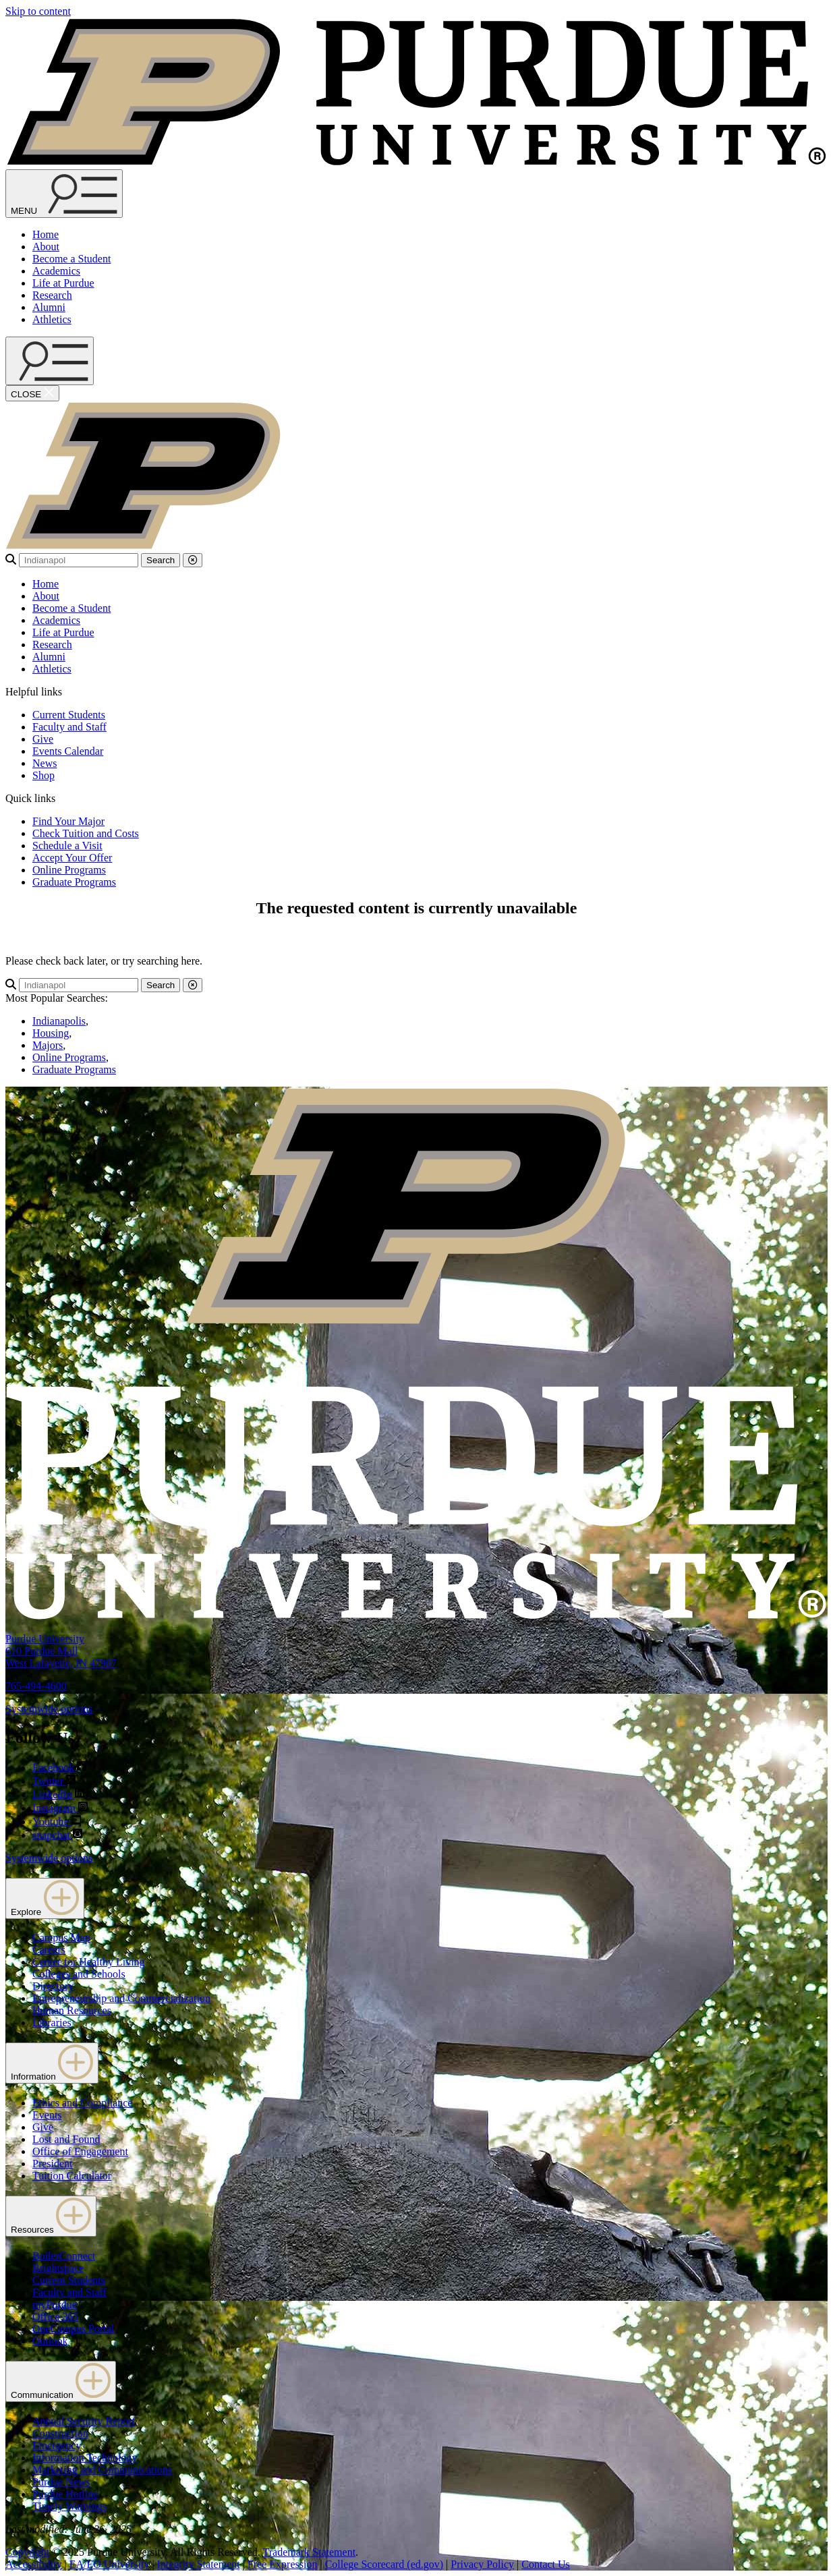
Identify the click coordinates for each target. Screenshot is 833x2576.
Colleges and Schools (78, 1974)
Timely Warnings (69, 2506)
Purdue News (61, 2482)
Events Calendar (67, 751)
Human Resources (71, 2010)
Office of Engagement (80, 2151)
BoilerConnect (63, 2256)
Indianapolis (59, 1021)
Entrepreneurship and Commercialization (121, 1998)
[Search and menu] (64, 193)
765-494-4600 (36, 1686)
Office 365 (55, 2316)
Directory (53, 1986)
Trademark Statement (308, 2552)
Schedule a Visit (67, 845)
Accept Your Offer (72, 857)
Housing (50, 1033)
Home (45, 234)
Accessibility (33, 2564)
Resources (51, 2216)
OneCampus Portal (73, 2329)
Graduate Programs (74, 882)
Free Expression (283, 2564)
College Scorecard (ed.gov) (384, 2564)
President (52, 2163)
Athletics (51, 319)
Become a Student (71, 258)
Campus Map (61, 1937)
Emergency (57, 2445)
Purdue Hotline (65, 2494)
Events (47, 2115)
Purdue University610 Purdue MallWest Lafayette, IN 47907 (61, 1651)
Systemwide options (48, 1709)
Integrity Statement (198, 2564)
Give (42, 739)
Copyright (27, 2552)
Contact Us (545, 2564)
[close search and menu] (32, 393)
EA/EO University (109, 2564)
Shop (43, 775)
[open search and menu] (49, 361)
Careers (48, 1949)
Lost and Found (66, 2139)
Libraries (51, 2022)
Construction (60, 2433)
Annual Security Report (83, 2421)
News (44, 763)
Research (52, 295)
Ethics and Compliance (82, 2103)
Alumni (48, 307)
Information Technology (84, 2457)
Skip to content (38, 11)
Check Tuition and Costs (85, 833)
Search (160, 560)
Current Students (68, 714)
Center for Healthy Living (88, 1962)
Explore (45, 1898)
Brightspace (58, 2268)
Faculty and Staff (69, 727)
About (45, 246)
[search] (78, 560)
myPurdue (54, 2304)
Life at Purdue (63, 283)
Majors (47, 1045)
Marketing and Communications (102, 2469)
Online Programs (69, 870)
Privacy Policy (482, 2564)
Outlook (49, 2341)
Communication (61, 2381)
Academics (56, 271)
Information (52, 2063)
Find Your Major (68, 821)
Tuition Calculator (71, 2175)
